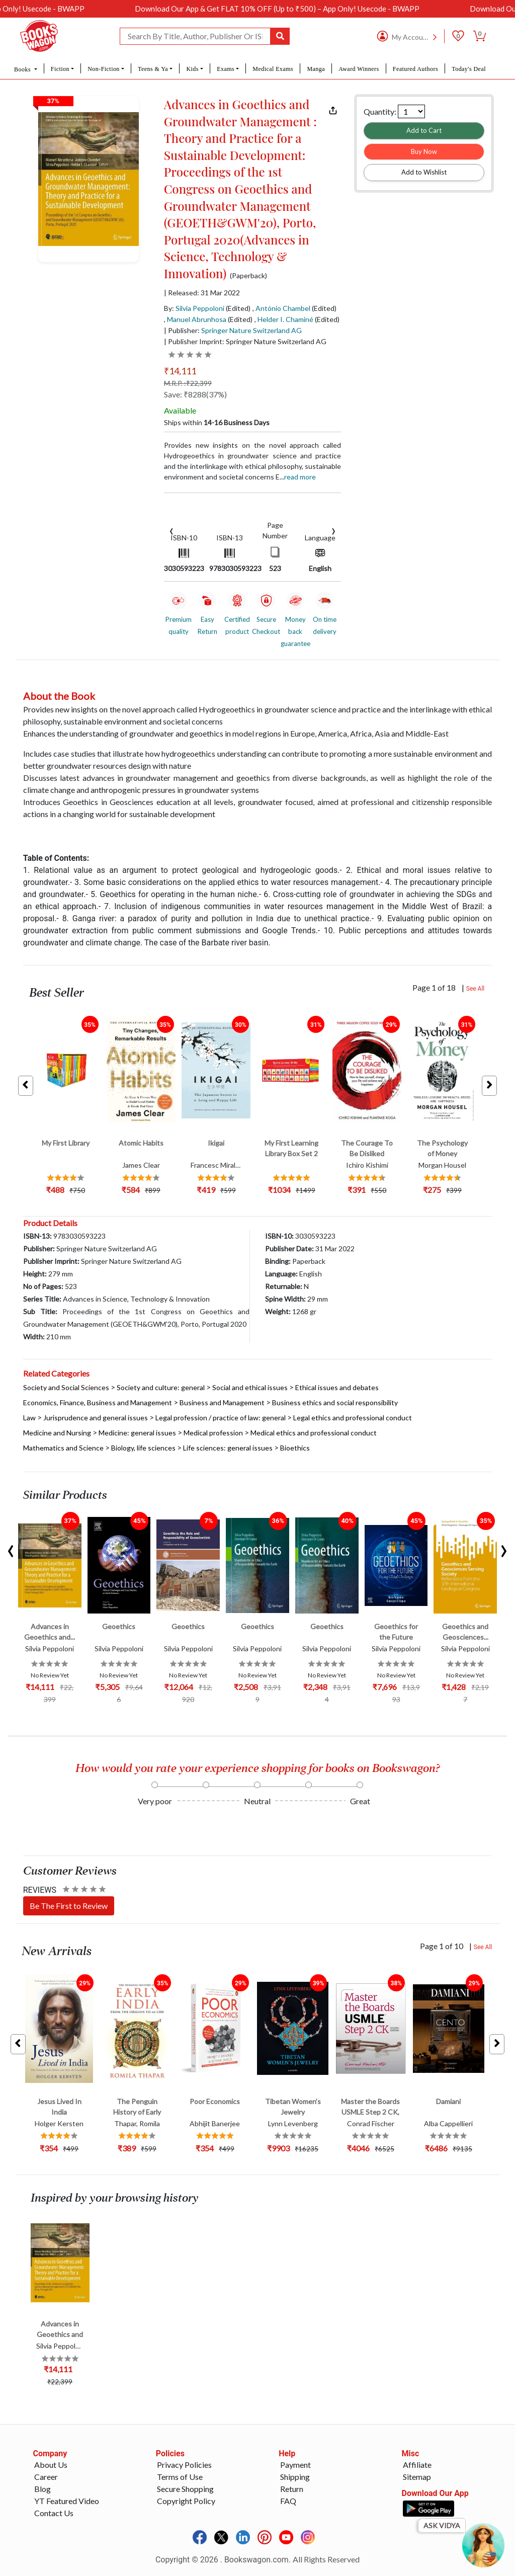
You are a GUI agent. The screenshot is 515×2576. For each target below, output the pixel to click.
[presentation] (171, 530)
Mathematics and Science (63, 1447)
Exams (225, 68)
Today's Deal (469, 68)
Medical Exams (272, 68)
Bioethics (295, 1447)
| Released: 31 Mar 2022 (202, 293)
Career (46, 2476)
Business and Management (222, 1402)
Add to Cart (424, 130)
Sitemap (417, 2476)
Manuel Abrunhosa (196, 319)
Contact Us (53, 2513)
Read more (300, 476)
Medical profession (213, 1432)
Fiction (60, 68)
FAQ (288, 2501)
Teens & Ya (153, 68)
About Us (50, 2464)
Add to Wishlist (424, 172)
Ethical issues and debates (337, 1387)
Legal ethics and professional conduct (352, 1417)
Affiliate (417, 2464)
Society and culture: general (161, 1387)
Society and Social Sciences (66, 1387)
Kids (192, 68)
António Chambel (282, 308)
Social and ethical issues (250, 1387)
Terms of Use (180, 2476)
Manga (316, 68)
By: (194, 308)
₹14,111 (180, 370)
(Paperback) (248, 276)
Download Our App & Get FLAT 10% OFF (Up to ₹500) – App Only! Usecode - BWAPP (308, 8)
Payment (295, 2464)
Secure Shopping (185, 2488)
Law (29, 1417)
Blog (42, 2488)
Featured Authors (415, 68)
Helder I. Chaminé (285, 319)
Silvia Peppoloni (200, 308)
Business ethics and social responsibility (335, 1402)
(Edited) (238, 308)
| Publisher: (233, 330)
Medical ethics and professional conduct (313, 1432)
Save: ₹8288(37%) (195, 394)
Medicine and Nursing (57, 1432)
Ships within (217, 422)
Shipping (295, 2476)
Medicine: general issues (137, 1432)
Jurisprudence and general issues (95, 1417)
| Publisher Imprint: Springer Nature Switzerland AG (245, 341)
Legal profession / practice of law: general (220, 1417)
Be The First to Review (69, 1905)
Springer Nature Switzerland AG (251, 330)
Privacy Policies (184, 2464)
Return (291, 2488)
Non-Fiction (104, 68)
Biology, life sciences (143, 1447)
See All (475, 988)
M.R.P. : (188, 383)
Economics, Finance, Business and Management (97, 1402)
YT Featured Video (66, 2501)
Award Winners (358, 68)
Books (23, 69)
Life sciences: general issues (228, 1447)
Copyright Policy (186, 2501)
